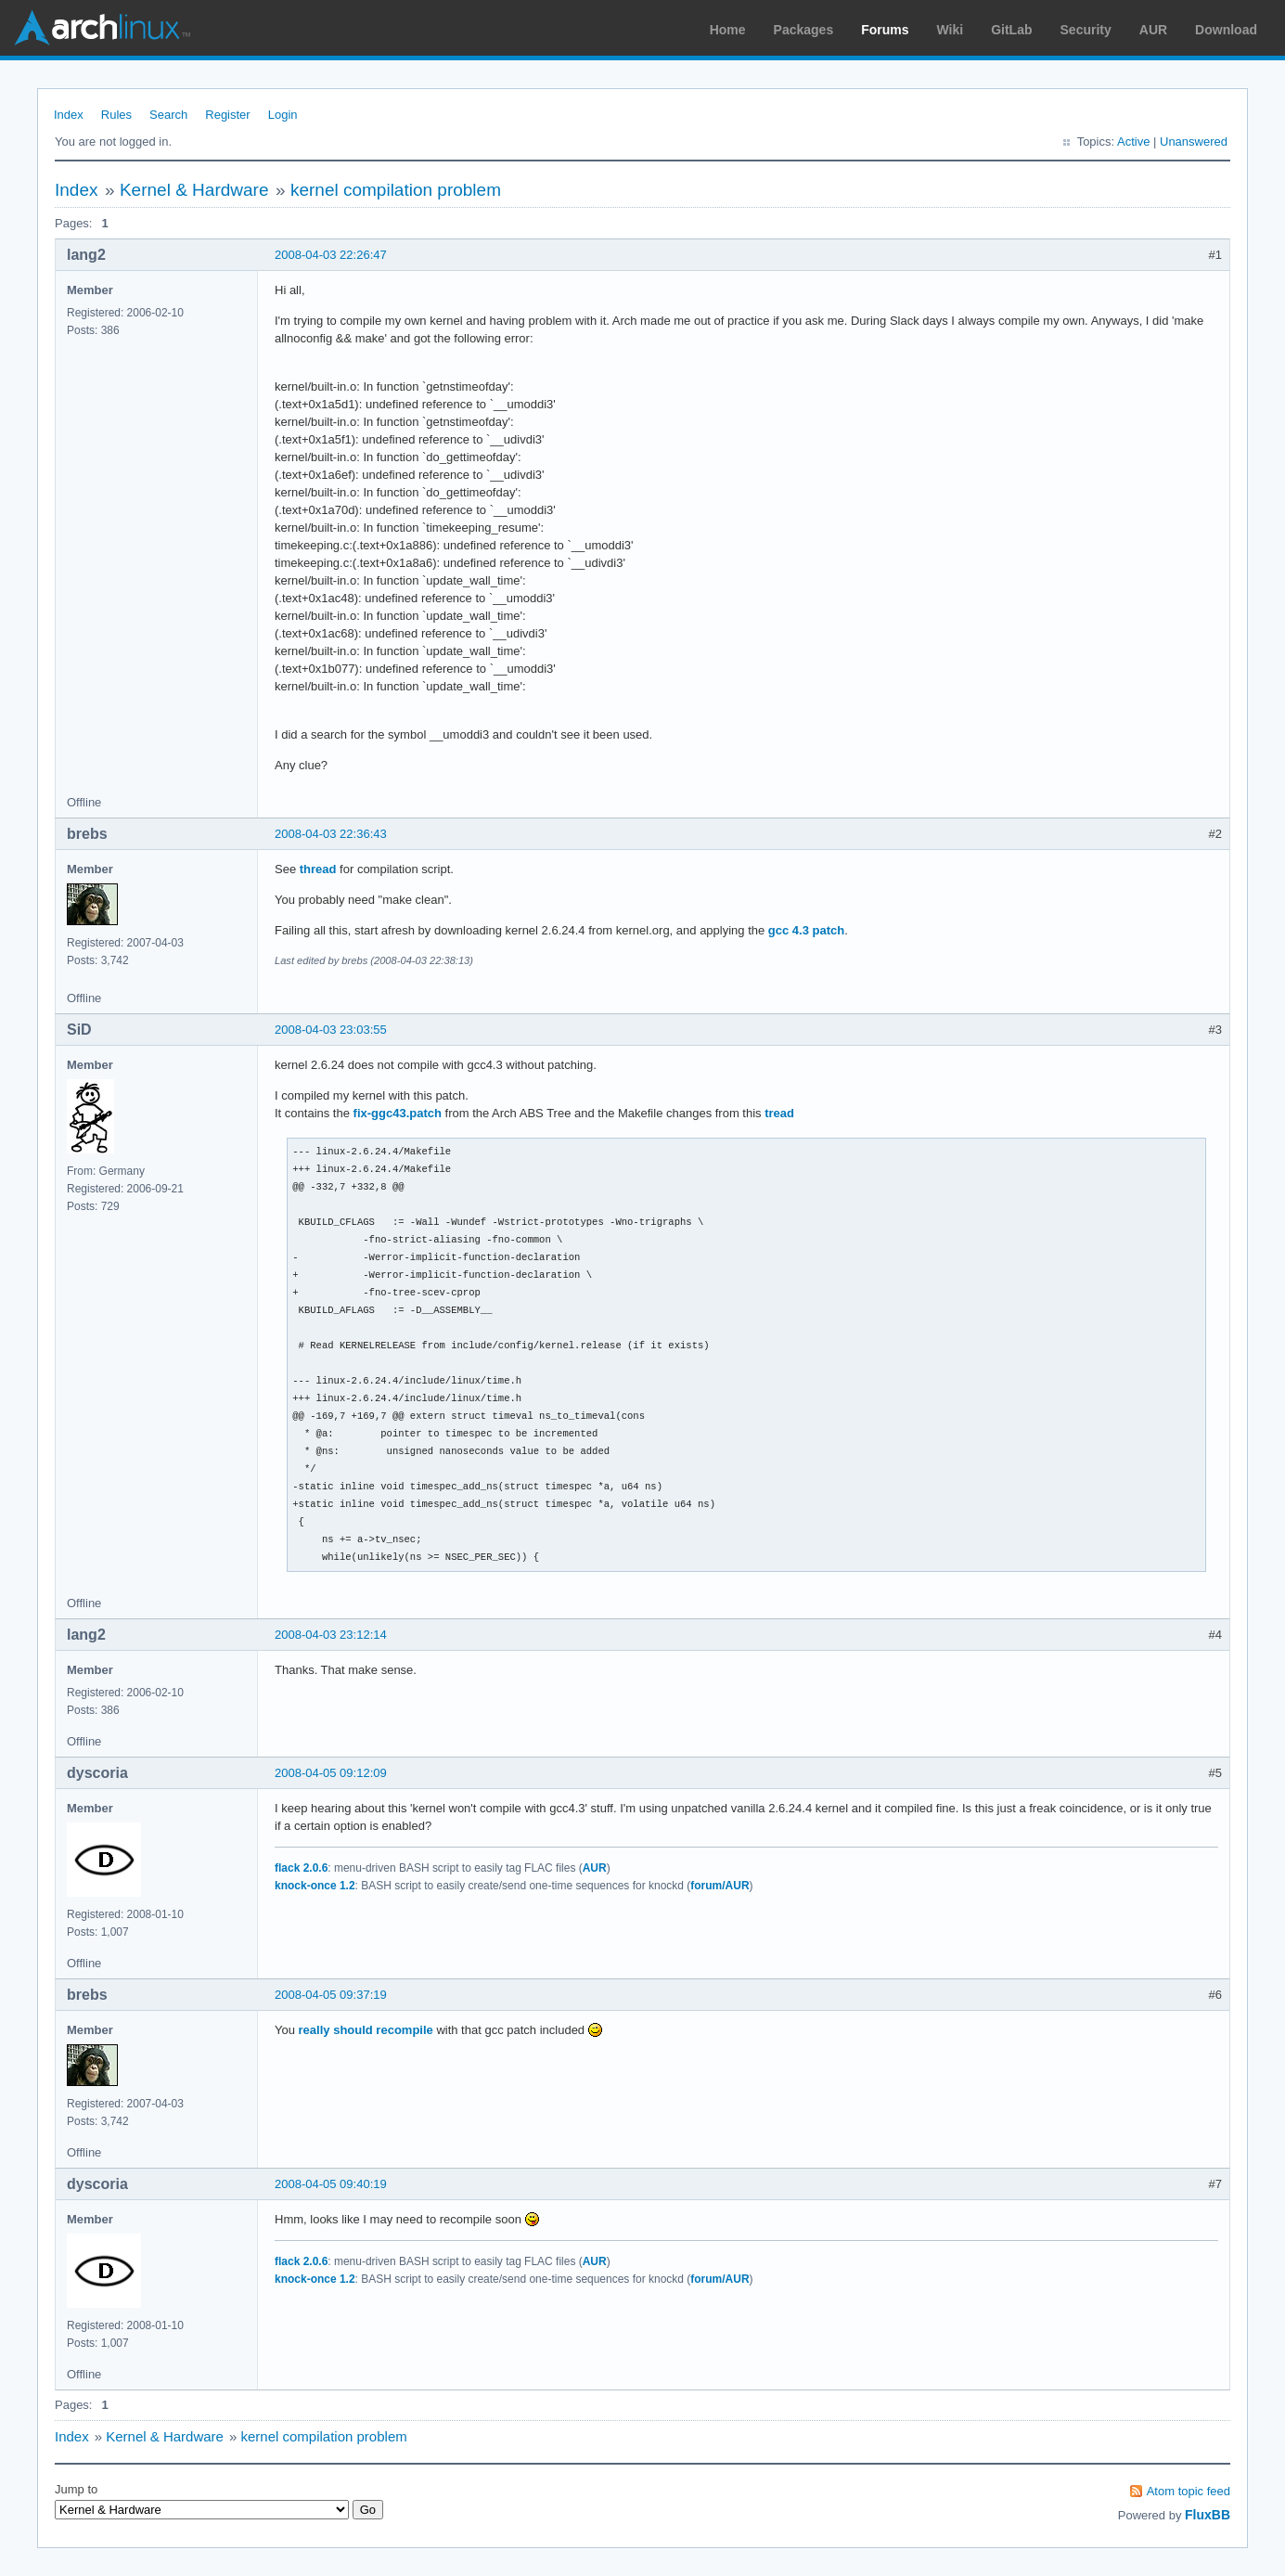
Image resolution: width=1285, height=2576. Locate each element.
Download (1226, 29)
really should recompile (366, 2030)
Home (728, 29)
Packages (804, 29)
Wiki (950, 29)
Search (168, 115)
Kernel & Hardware (194, 190)
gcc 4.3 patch (806, 930)
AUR (1153, 29)
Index (69, 115)
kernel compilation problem (395, 190)
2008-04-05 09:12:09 (331, 1773)
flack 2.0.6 (301, 1867)
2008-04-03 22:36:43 (331, 834)
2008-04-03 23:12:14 (331, 1635)
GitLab (1011, 29)
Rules (116, 115)
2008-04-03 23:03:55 (331, 1030)
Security (1086, 29)
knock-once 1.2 (315, 1885)
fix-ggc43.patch (397, 1113)
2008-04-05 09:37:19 (331, 1995)
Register (227, 115)
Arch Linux (102, 27)
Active (1133, 141)
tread (779, 1113)
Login (283, 115)
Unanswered (1193, 141)
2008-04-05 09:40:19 (331, 2184)
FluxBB (1207, 2514)
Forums (884, 29)
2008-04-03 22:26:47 (331, 255)
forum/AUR (719, 1885)
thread (318, 869)
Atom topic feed (1188, 2491)
